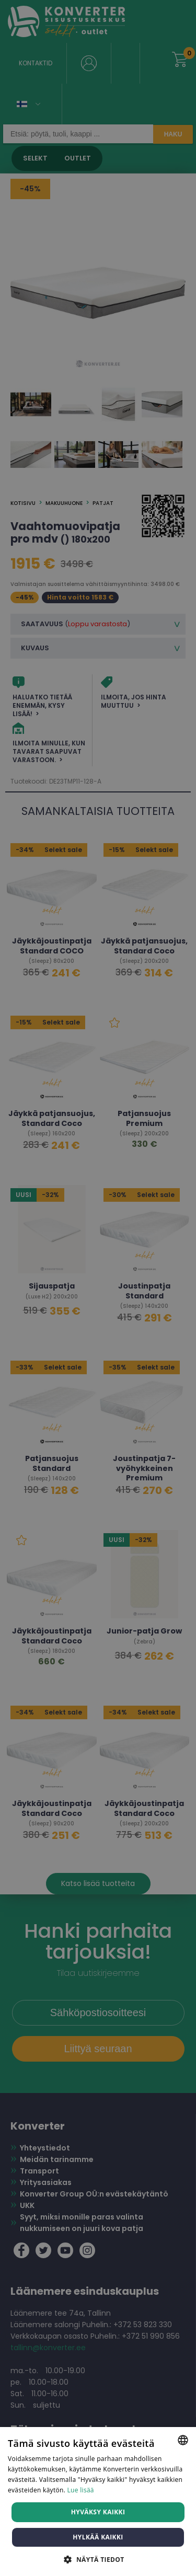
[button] (98, 2559)
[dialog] (98, 1288)
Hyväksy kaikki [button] (98, 2512)
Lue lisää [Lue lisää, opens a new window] (80, 2490)
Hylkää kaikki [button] (98, 2537)
